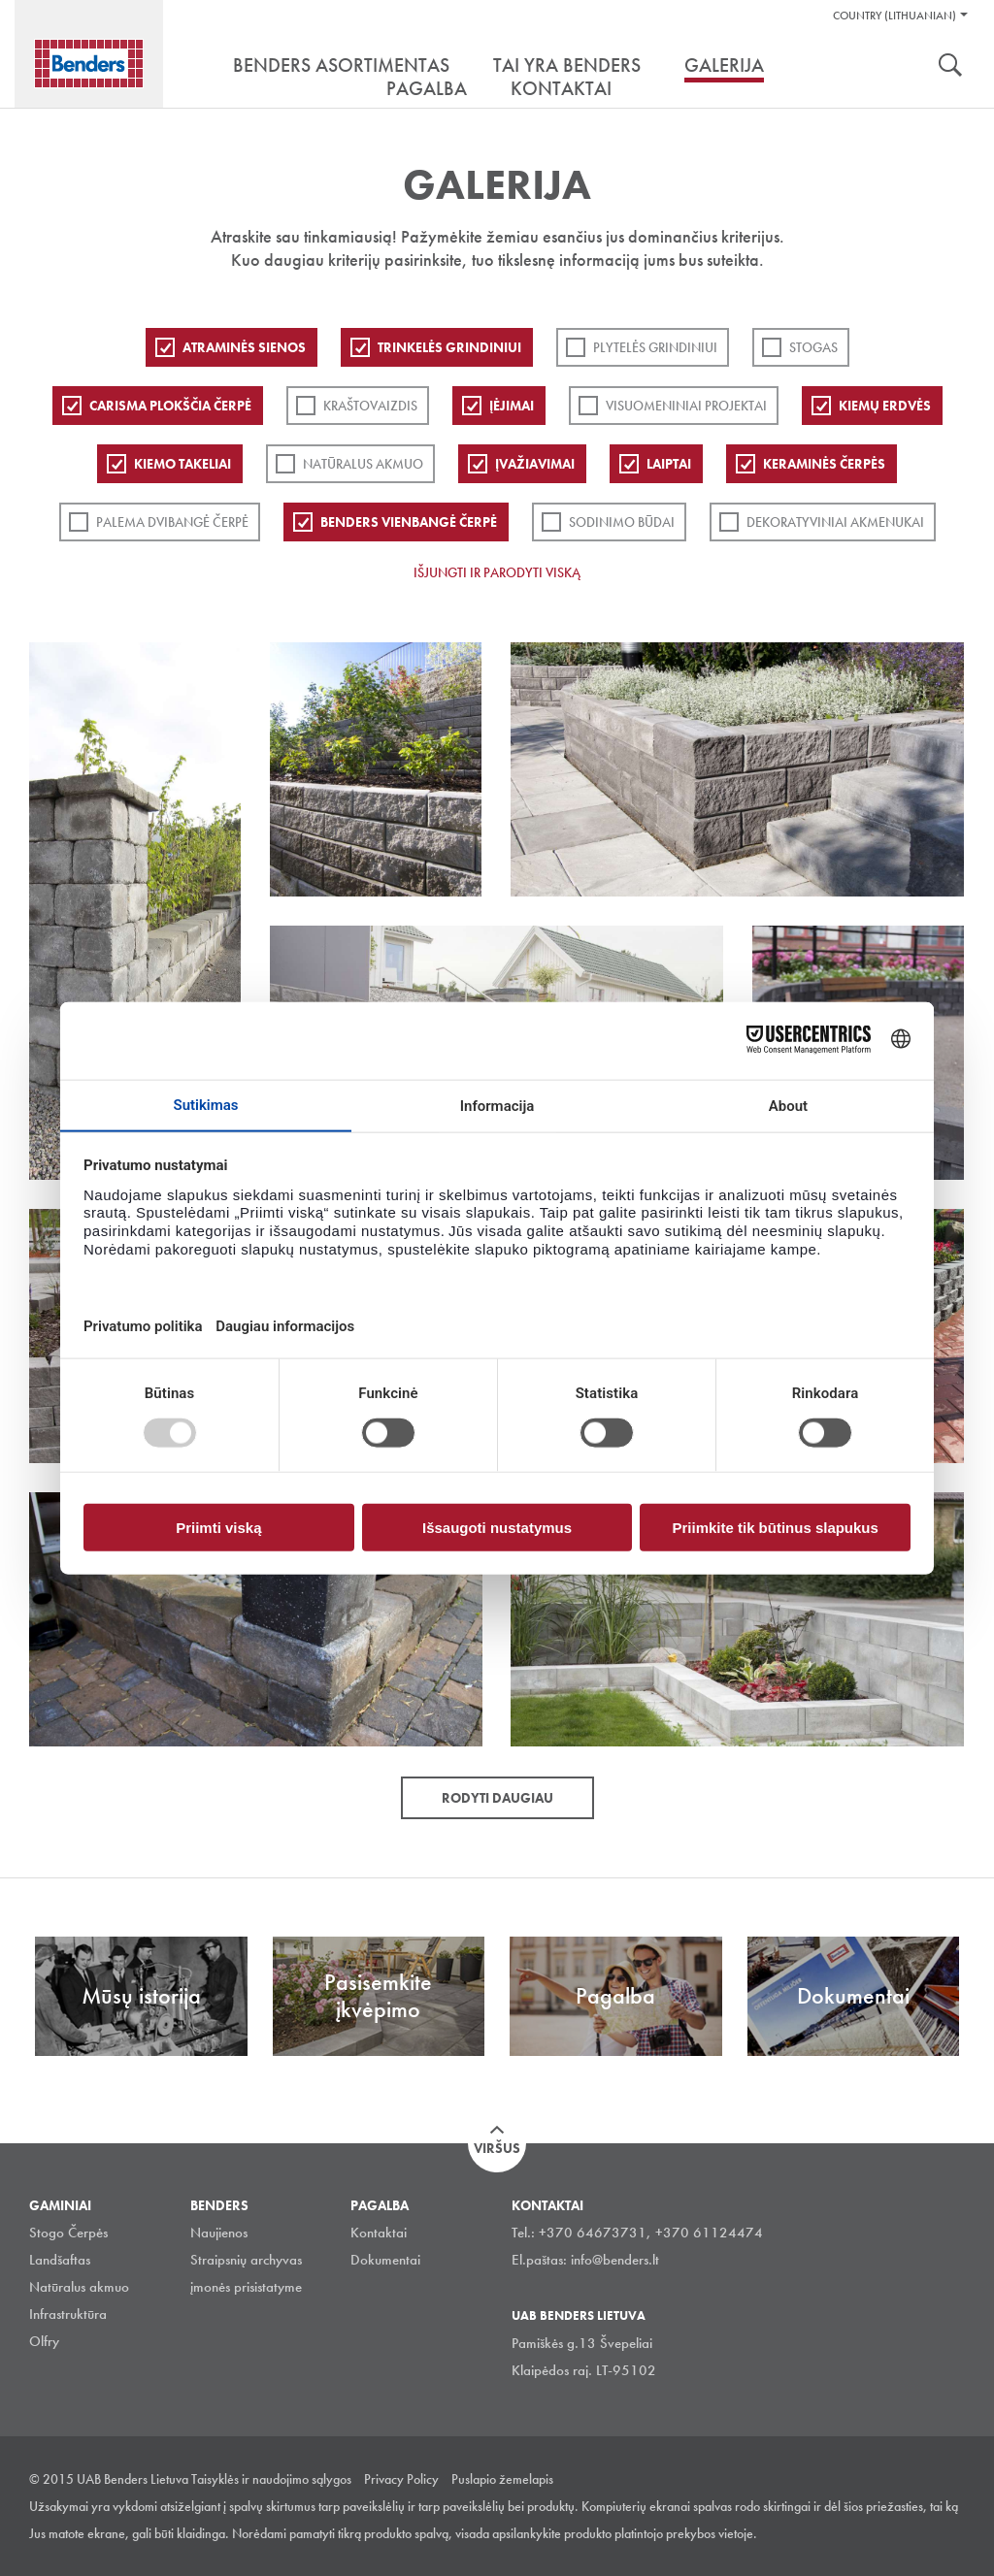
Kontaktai (378, 2232)
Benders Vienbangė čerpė (408, 522)
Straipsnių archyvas (246, 2259)
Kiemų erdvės (885, 405)
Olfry (44, 2341)
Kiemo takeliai (182, 464)
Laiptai (668, 464)
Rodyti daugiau (497, 1798)
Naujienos (219, 2232)
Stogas (813, 347)
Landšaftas (59, 2259)
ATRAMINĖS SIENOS (244, 347)
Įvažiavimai (535, 464)
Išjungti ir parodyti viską (497, 572)
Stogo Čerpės (68, 2232)
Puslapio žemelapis (502, 2479)
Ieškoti (950, 67)
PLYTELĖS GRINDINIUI (655, 347)
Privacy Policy (401, 2479)
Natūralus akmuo (363, 464)
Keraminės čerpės (824, 464)
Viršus (497, 2148)
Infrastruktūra (68, 2314)
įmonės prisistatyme (246, 2287)
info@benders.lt (615, 2259)
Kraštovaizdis (370, 405)
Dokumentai (385, 2259)
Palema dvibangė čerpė (172, 522)
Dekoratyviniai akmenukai (835, 522)
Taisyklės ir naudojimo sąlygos (271, 2479)
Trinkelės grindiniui (449, 347)
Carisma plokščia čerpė (170, 405)
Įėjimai (511, 405)
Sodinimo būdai (622, 522)
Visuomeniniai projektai (686, 405)
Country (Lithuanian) (894, 15)
